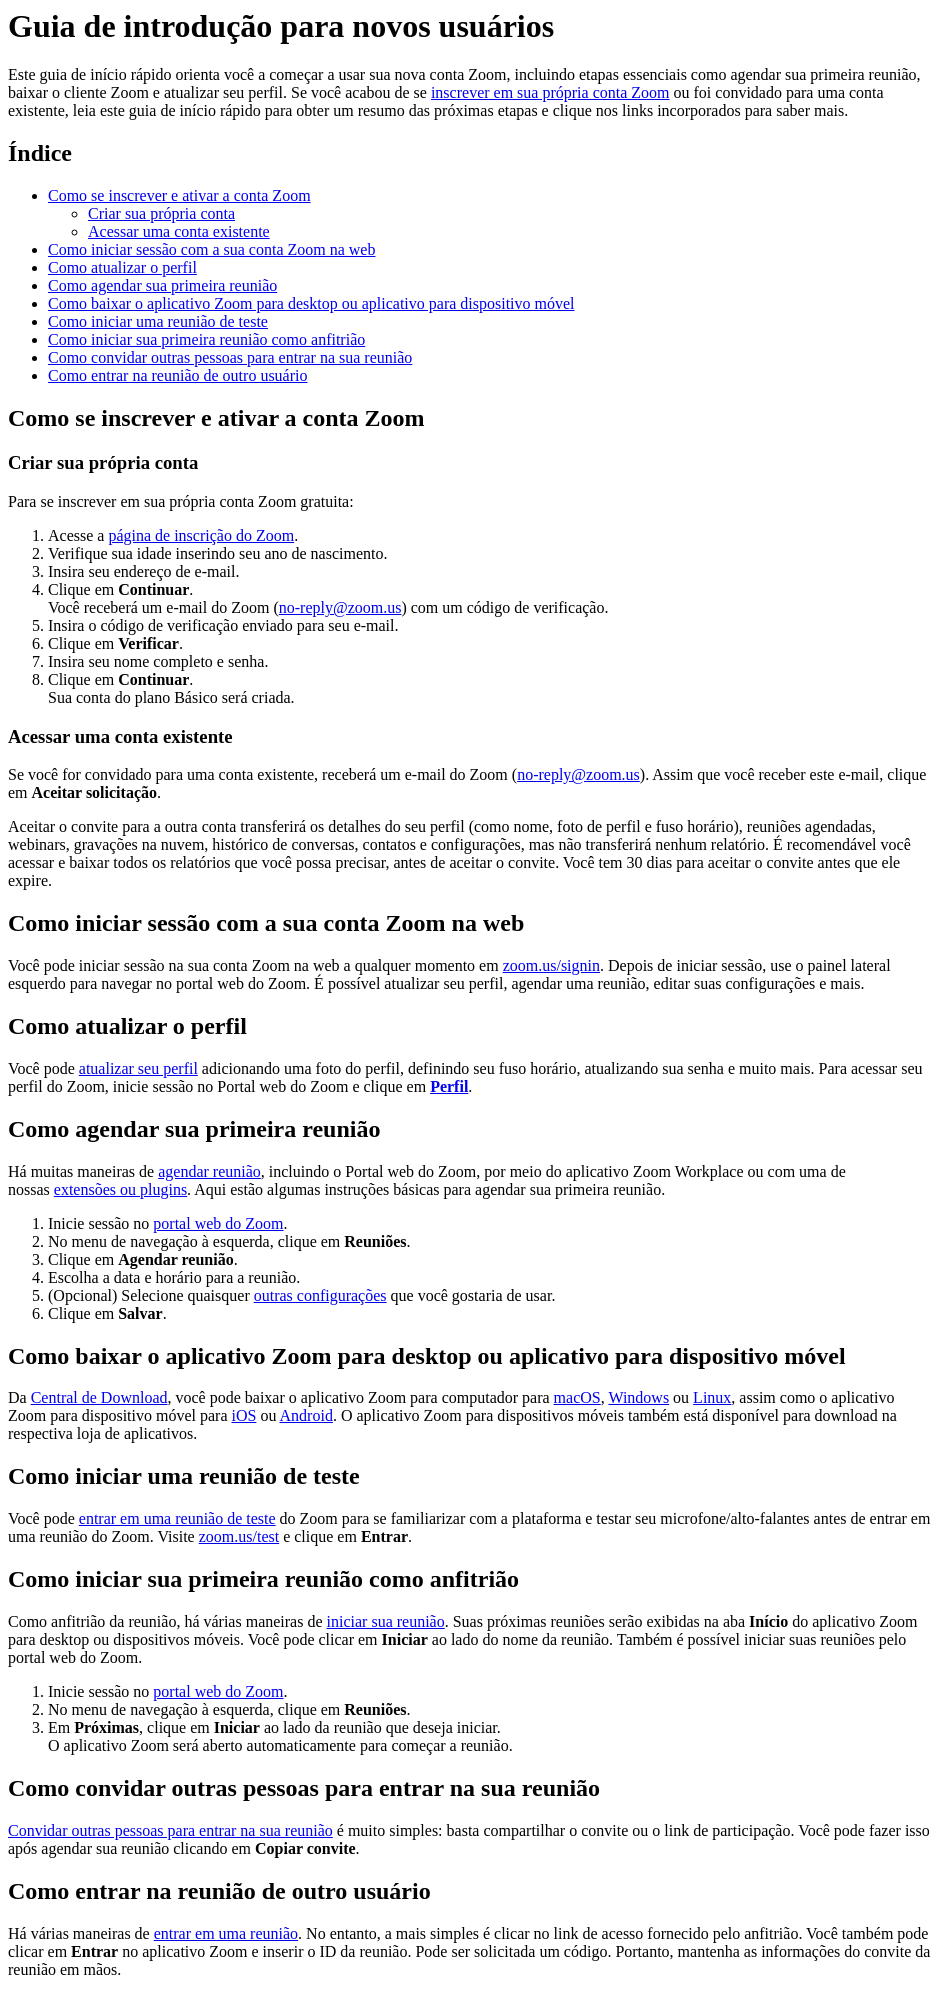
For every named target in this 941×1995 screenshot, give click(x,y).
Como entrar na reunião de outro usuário (177, 375)
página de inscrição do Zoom (201, 535)
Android (306, 1415)
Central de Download (99, 1397)
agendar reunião (209, 1171)
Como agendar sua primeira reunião (162, 285)
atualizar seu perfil (138, 1068)
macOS (577, 1397)
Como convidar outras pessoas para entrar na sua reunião (230, 357)
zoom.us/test (239, 1536)
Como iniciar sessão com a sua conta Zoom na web (211, 249)
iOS (244, 1415)
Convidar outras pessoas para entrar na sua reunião (170, 1830)
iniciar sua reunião (386, 1621)
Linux (712, 1397)
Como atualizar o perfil (122, 267)
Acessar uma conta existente (179, 231)
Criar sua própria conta (161, 213)
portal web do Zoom (218, 1223)
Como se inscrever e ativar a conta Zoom (179, 195)
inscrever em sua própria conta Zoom (550, 92)
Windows (638, 1397)
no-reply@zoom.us (340, 607)
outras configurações (320, 1295)
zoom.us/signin (551, 965)
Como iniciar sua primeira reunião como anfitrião (206, 339)
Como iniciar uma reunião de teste (158, 321)
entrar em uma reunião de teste (177, 1518)
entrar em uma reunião (226, 1933)
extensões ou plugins (120, 1189)
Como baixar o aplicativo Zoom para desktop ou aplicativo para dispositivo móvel (311, 303)
